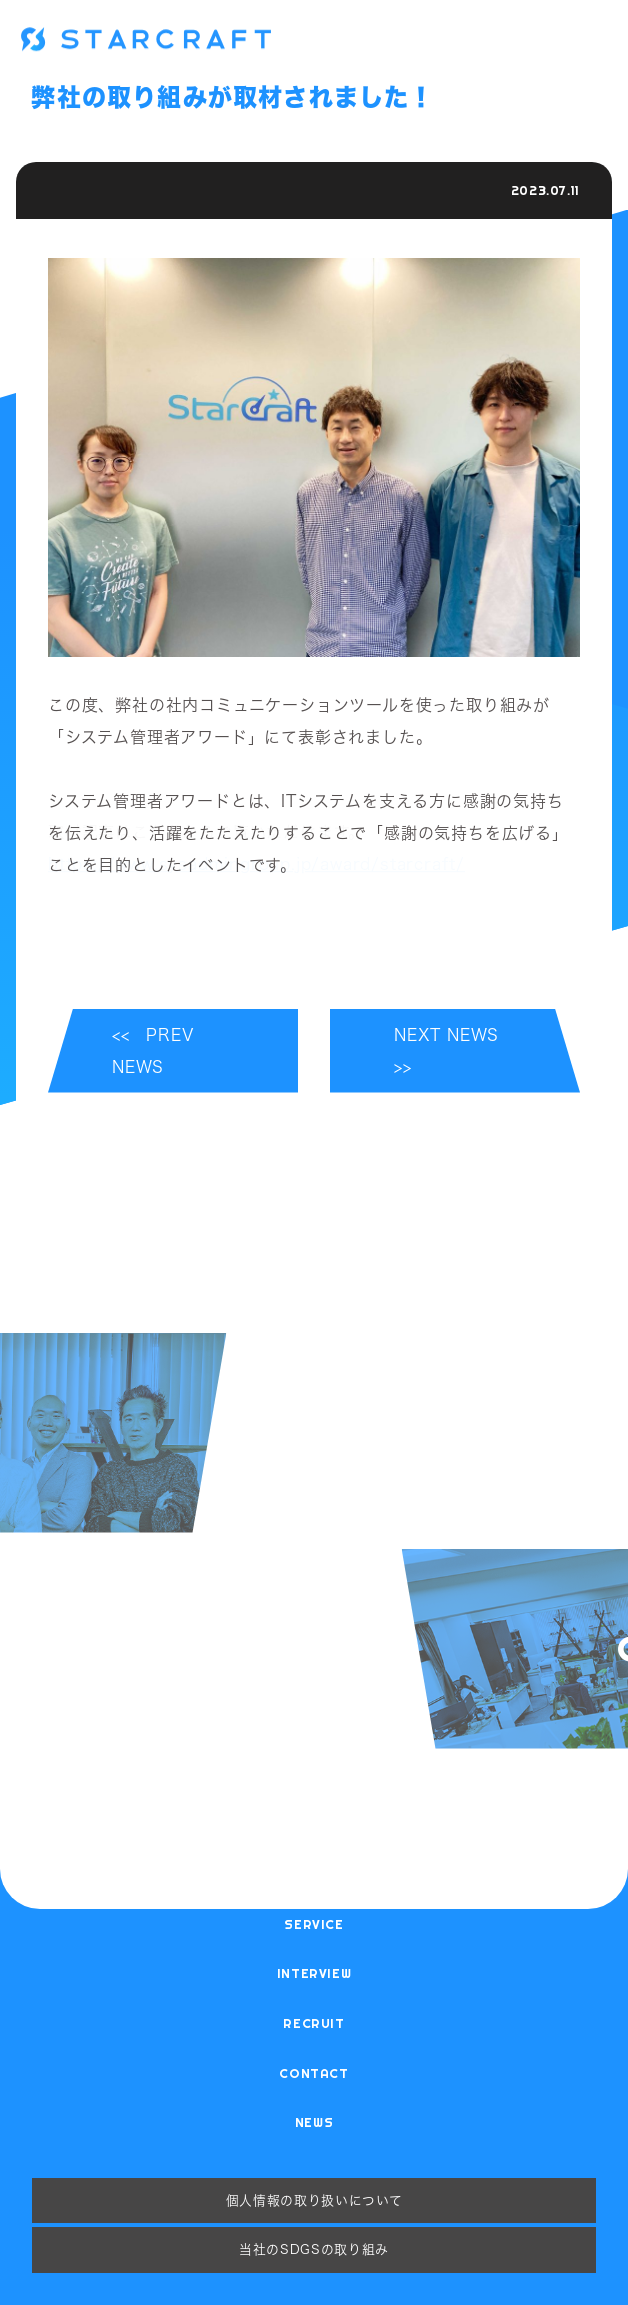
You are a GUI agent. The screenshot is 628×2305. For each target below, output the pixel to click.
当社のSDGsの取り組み (314, 2249)
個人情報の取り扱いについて (314, 2200)
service (313, 1924)
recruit (313, 2023)
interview (314, 1973)
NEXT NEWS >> (455, 1051)
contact (313, 2073)
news (314, 2122)
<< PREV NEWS (153, 1051)
